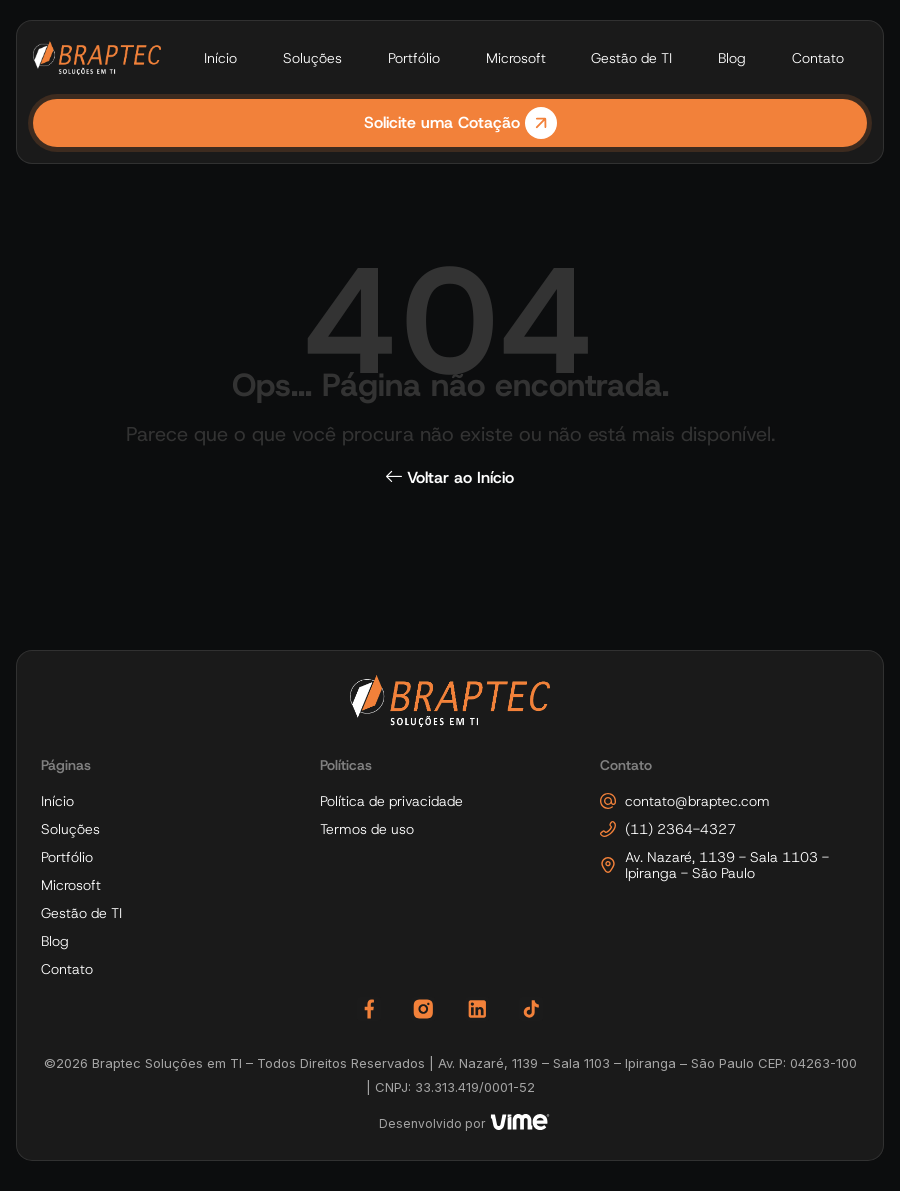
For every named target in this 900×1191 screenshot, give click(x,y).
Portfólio (414, 58)
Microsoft (516, 58)
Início (220, 58)
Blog (732, 58)
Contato (818, 58)
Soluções (312, 58)
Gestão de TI (631, 58)
